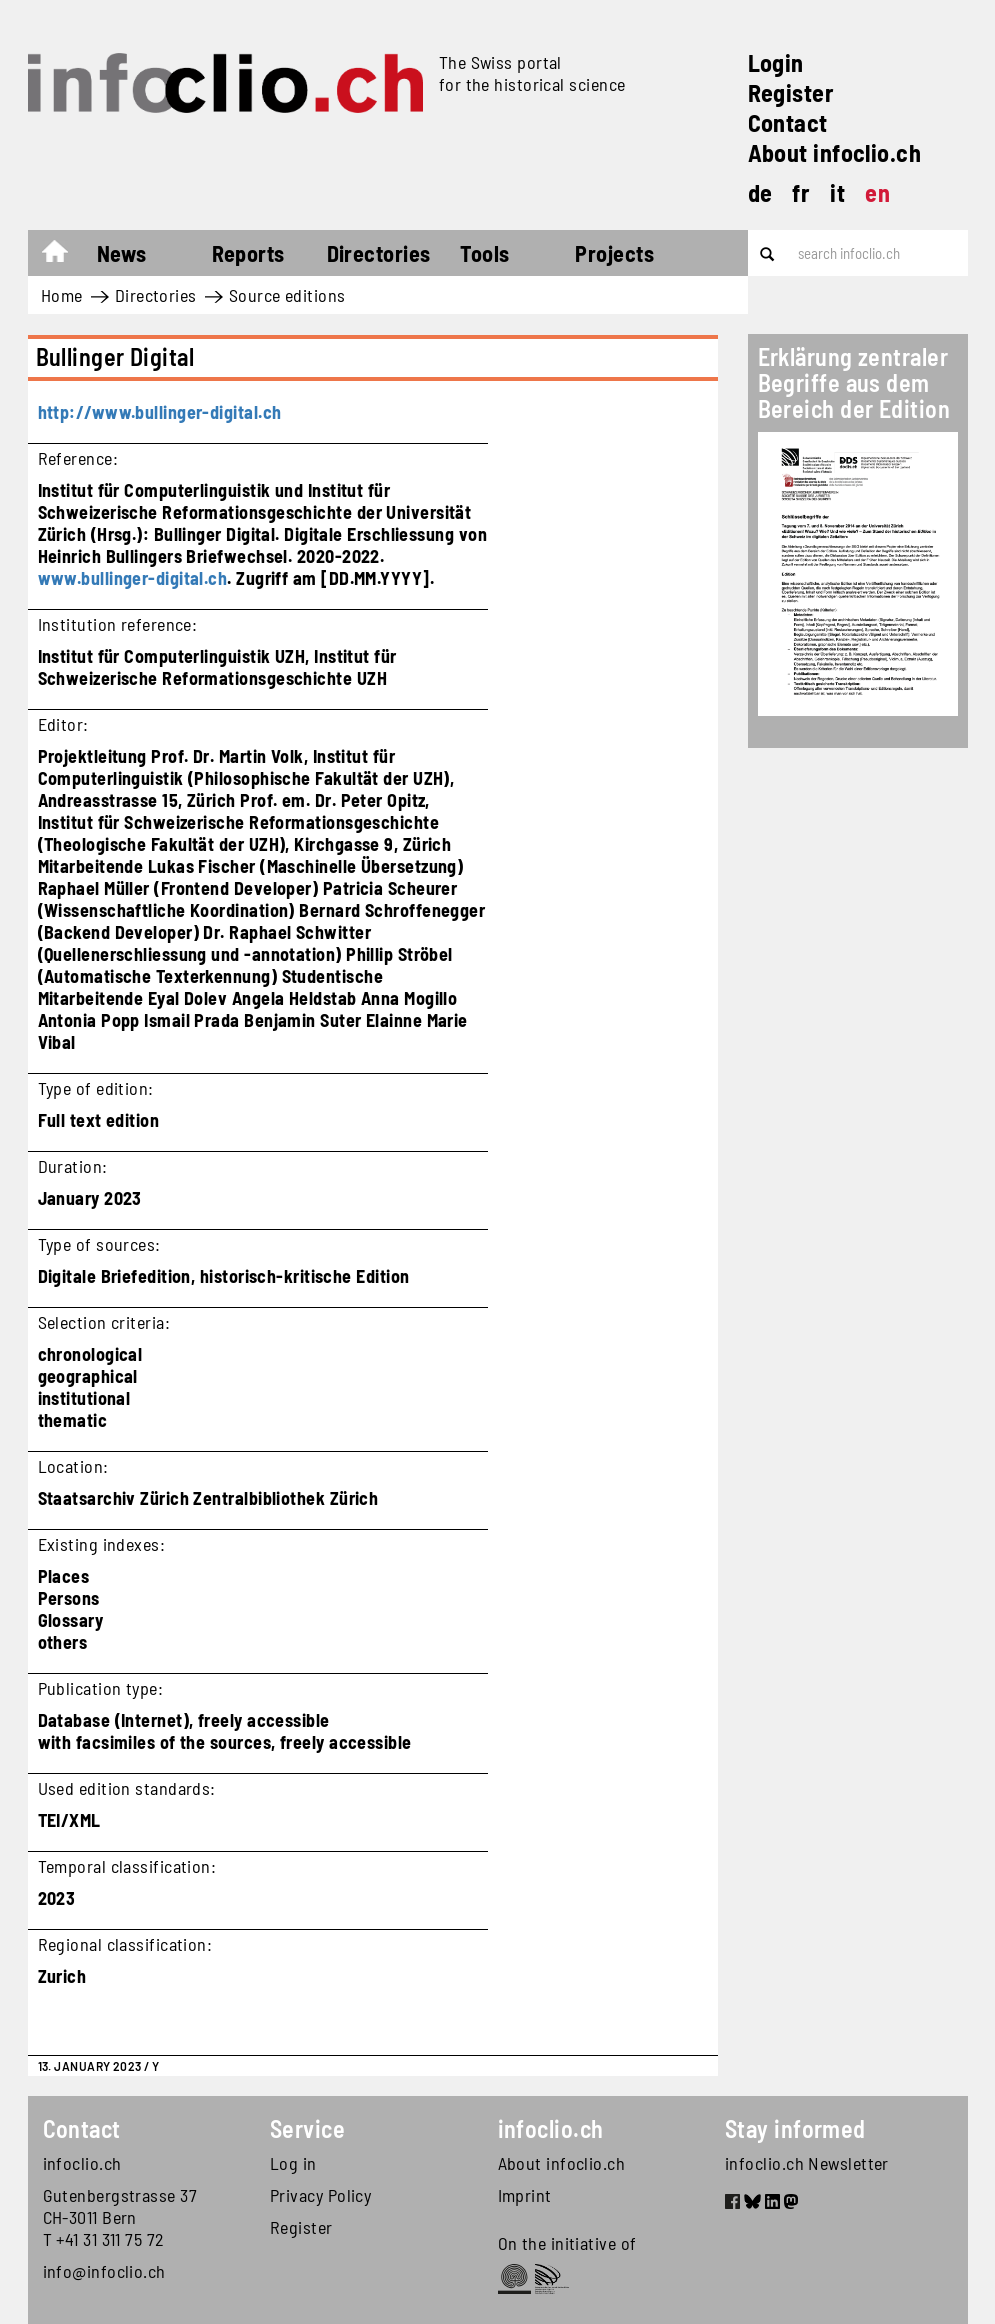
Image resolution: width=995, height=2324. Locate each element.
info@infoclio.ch (104, 2271)
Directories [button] (379, 253)
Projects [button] (614, 253)
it (837, 192)
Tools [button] (484, 253)
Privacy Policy (320, 2195)
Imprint (525, 2195)
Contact (788, 122)
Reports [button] (248, 253)
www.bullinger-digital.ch (133, 578)
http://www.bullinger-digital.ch (160, 412)
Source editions (287, 295)
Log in (293, 2163)
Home (64, 256)
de (760, 192)
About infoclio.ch (835, 152)
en (877, 192)
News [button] (122, 253)
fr (801, 192)
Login (776, 62)
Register (791, 92)
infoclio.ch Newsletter (807, 2163)
